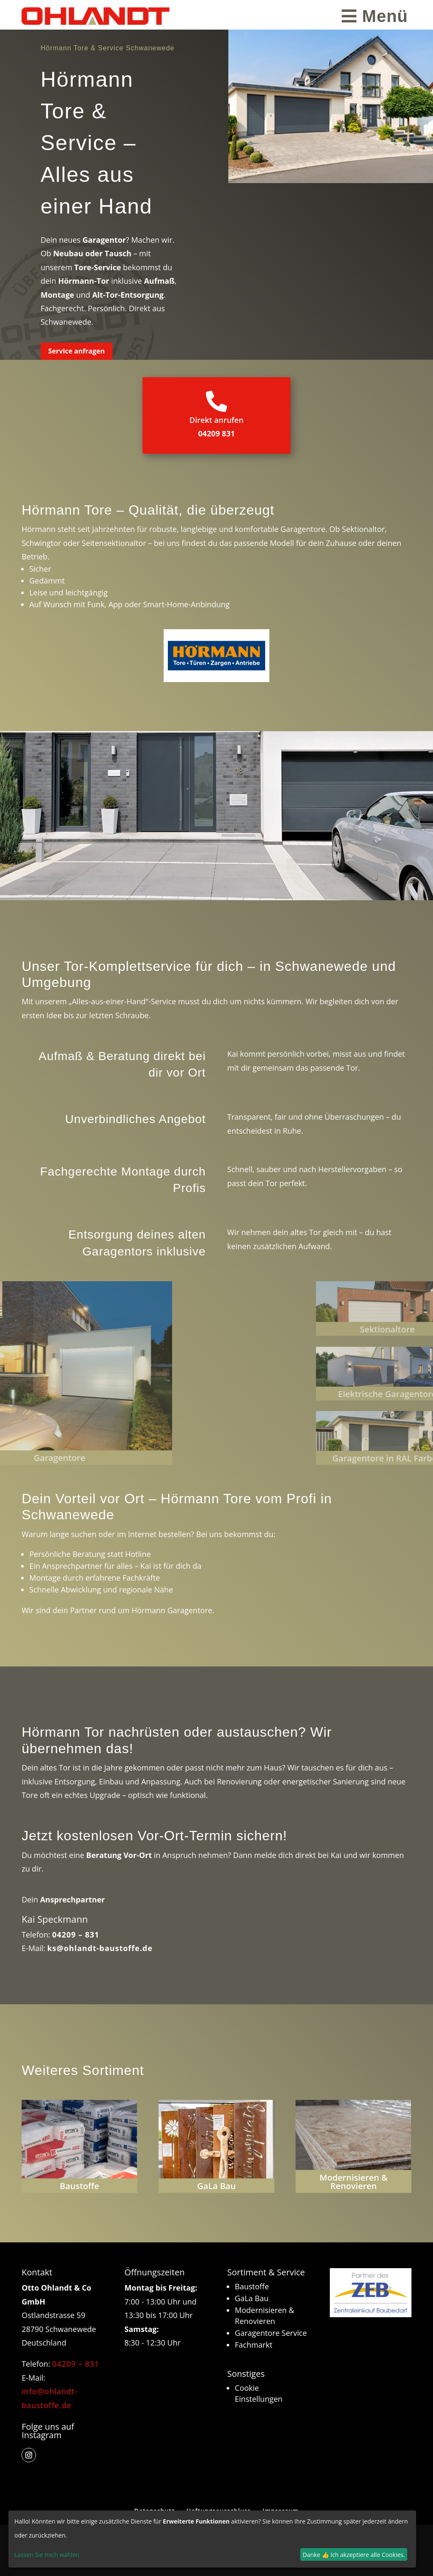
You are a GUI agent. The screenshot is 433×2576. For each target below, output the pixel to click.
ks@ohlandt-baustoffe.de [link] (100, 1948)
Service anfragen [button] (76, 351)
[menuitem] (374, 16)
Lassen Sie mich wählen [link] (46, 2555)
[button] (29, 2455)
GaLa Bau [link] (252, 2298)
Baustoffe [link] (252, 2286)
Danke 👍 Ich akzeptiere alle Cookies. (354, 2555)
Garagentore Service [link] (271, 2333)
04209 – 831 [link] (75, 1934)
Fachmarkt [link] (253, 2345)
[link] (96, 16)
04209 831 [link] (216, 433)
